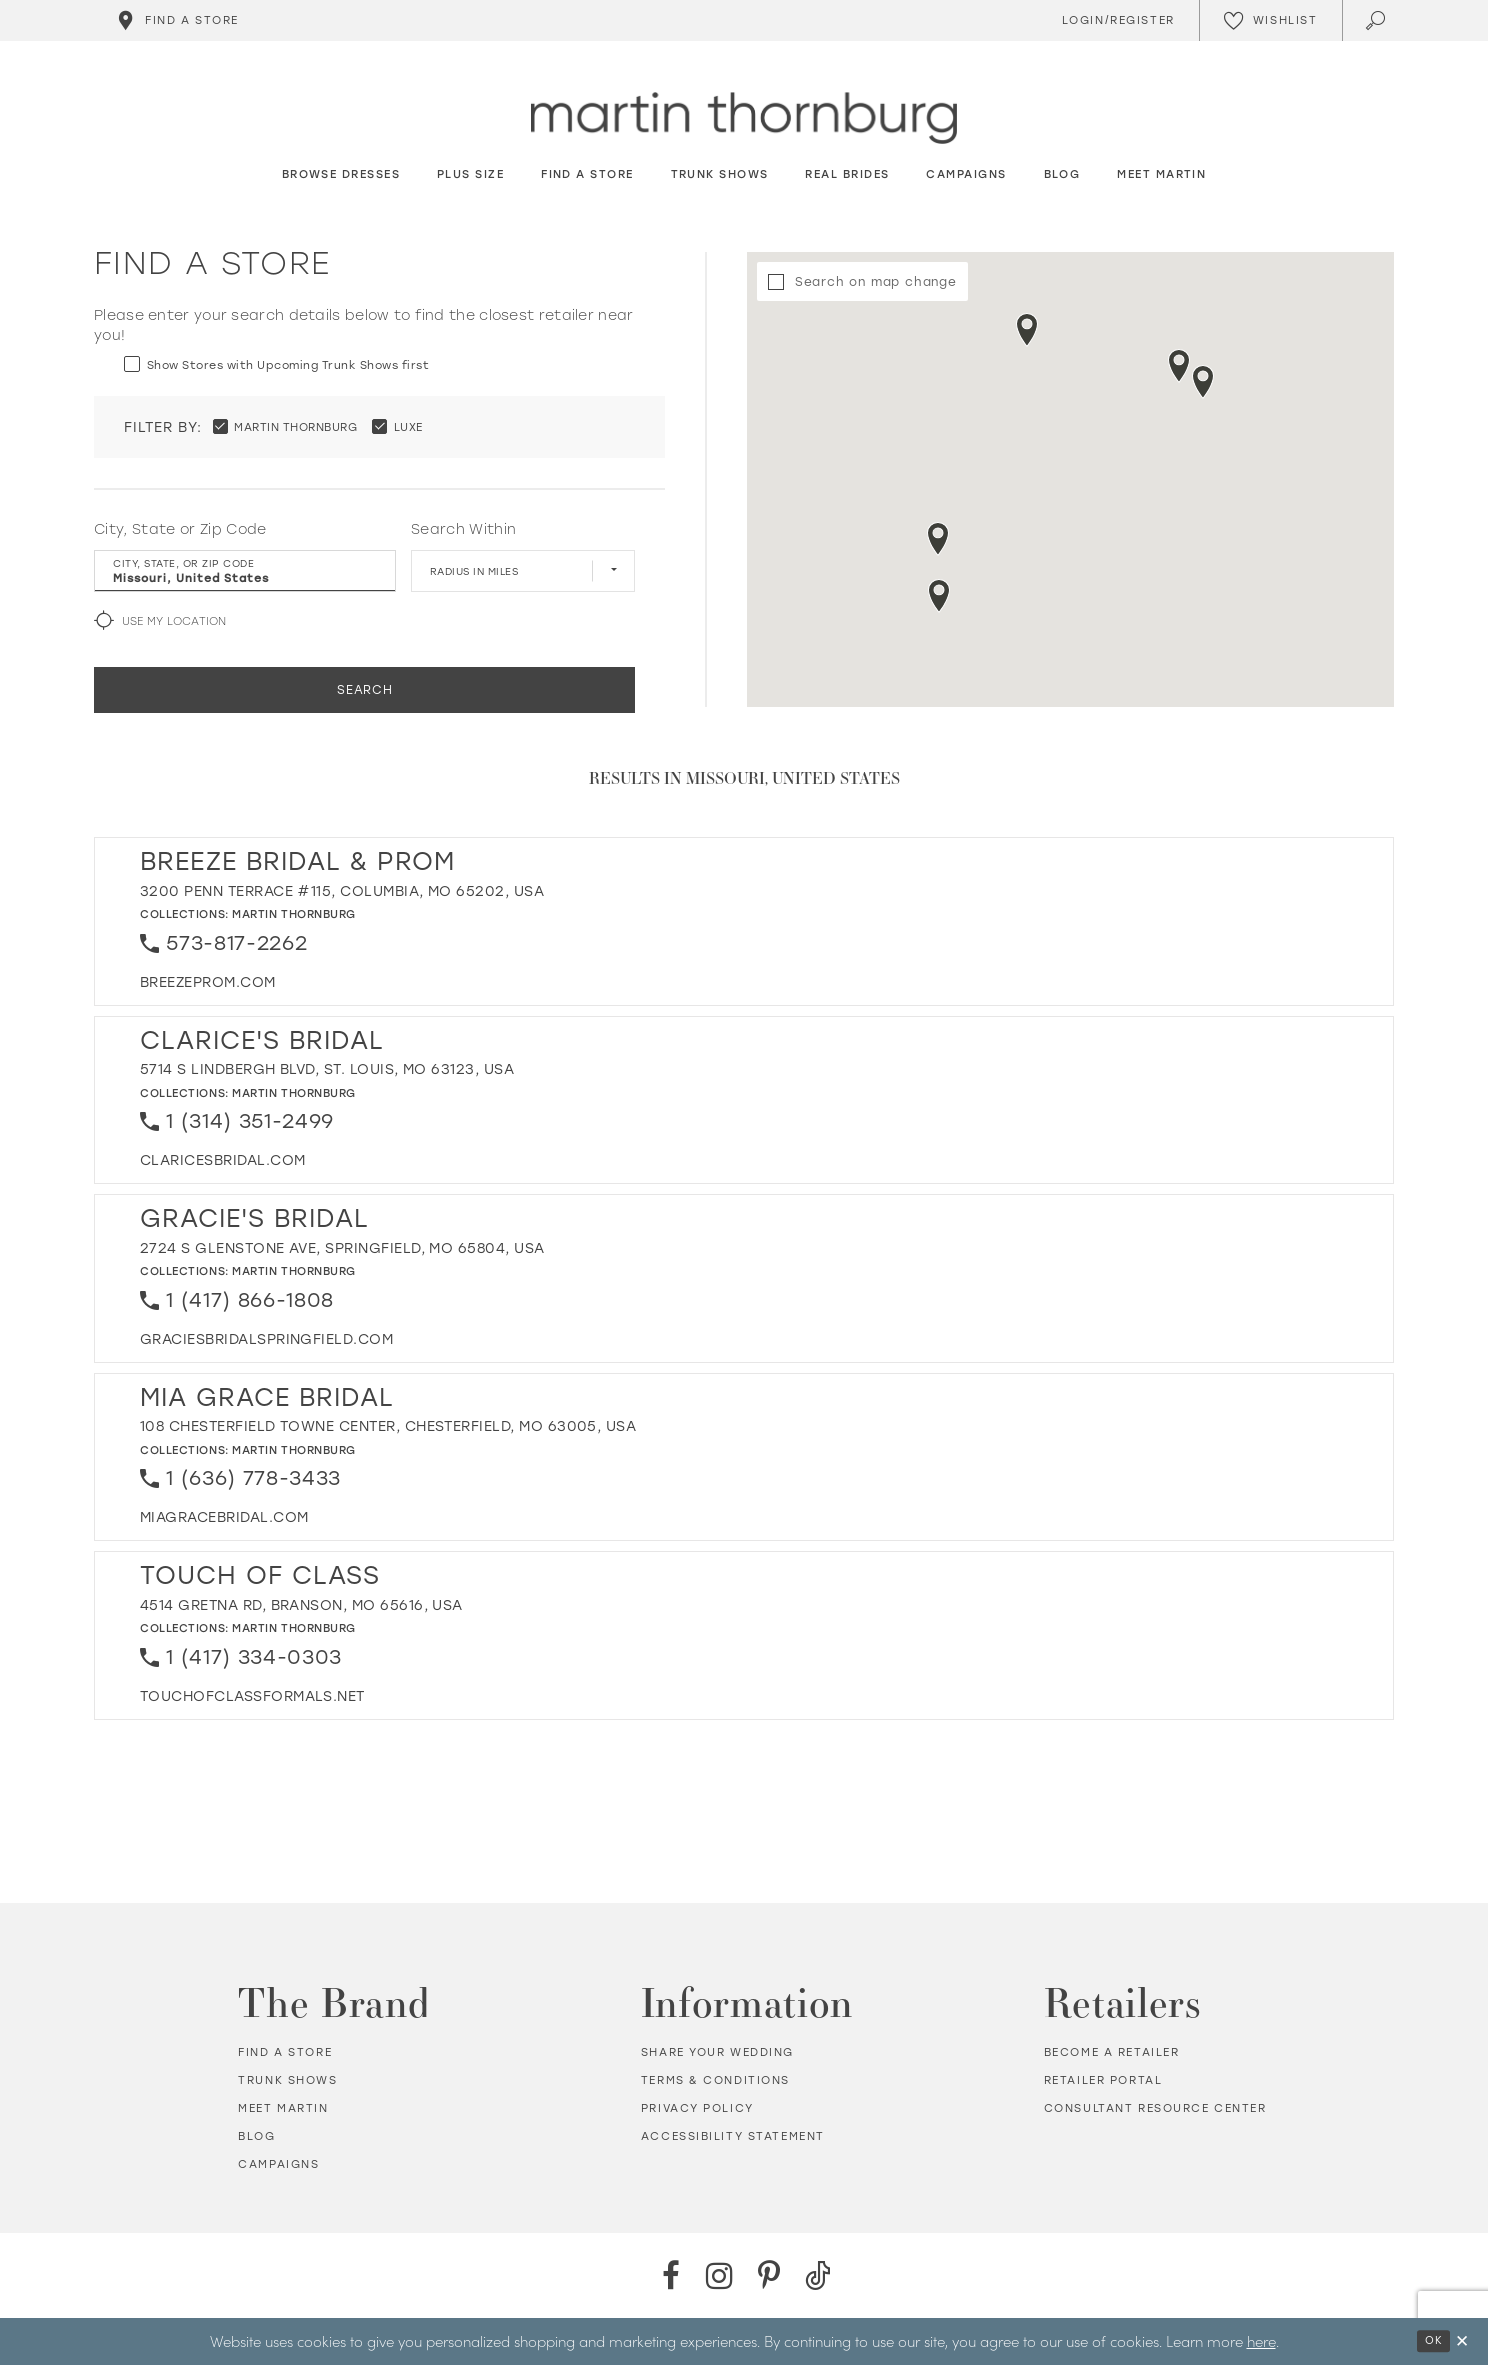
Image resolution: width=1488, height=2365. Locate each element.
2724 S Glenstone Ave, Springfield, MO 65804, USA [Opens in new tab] (342, 1248)
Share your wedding (717, 2052)
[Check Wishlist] (1270, 20)
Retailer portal (1103, 2080)
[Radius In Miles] (523, 571)
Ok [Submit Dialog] (1433, 2340)
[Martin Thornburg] (744, 118)
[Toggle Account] (1115, 20)
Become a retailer (1112, 2052)
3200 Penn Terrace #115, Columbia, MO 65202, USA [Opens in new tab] (342, 891)
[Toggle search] (1377, 20)
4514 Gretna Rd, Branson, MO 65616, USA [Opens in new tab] (301, 1605)
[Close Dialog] (1462, 2341)
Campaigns (278, 2164)
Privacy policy (697, 2108)
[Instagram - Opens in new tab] (719, 2275)
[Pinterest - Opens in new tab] (768, 2275)
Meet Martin (283, 2108)
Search (365, 690)
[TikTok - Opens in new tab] (817, 2275)
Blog (256, 2136)
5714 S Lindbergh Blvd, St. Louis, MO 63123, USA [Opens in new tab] (327, 1069)
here (1261, 2340)
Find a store (285, 2052)
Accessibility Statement (733, 2136)
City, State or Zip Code (180, 529)
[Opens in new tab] (208, 982)
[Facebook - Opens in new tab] (670, 2275)
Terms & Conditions (715, 2080)
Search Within (463, 529)
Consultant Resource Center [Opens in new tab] (1155, 2108)
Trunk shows (287, 2080)
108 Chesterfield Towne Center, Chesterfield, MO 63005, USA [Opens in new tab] (388, 1426)
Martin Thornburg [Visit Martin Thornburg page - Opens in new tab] (294, 914)
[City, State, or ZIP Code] (245, 571)
